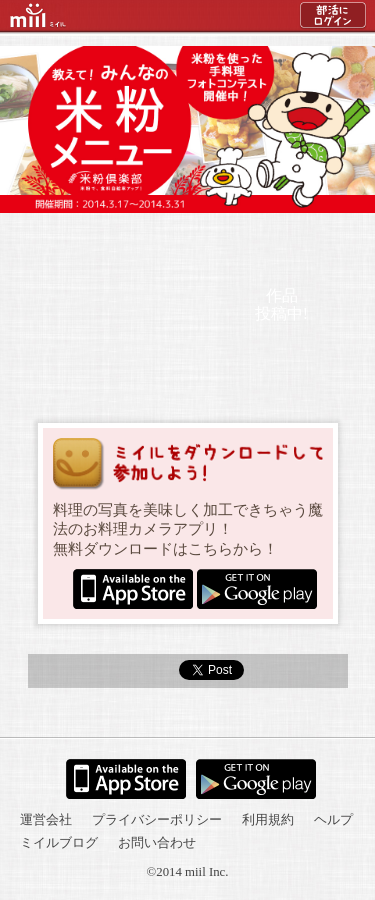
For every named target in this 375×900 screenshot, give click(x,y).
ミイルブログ (59, 843)
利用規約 (268, 820)
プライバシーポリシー (157, 820)
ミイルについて (292, 243)
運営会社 (46, 820)
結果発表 (186, 243)
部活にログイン (333, 20)
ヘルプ (333, 820)
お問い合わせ (157, 843)
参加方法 (80, 243)
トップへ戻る (188, 713)
